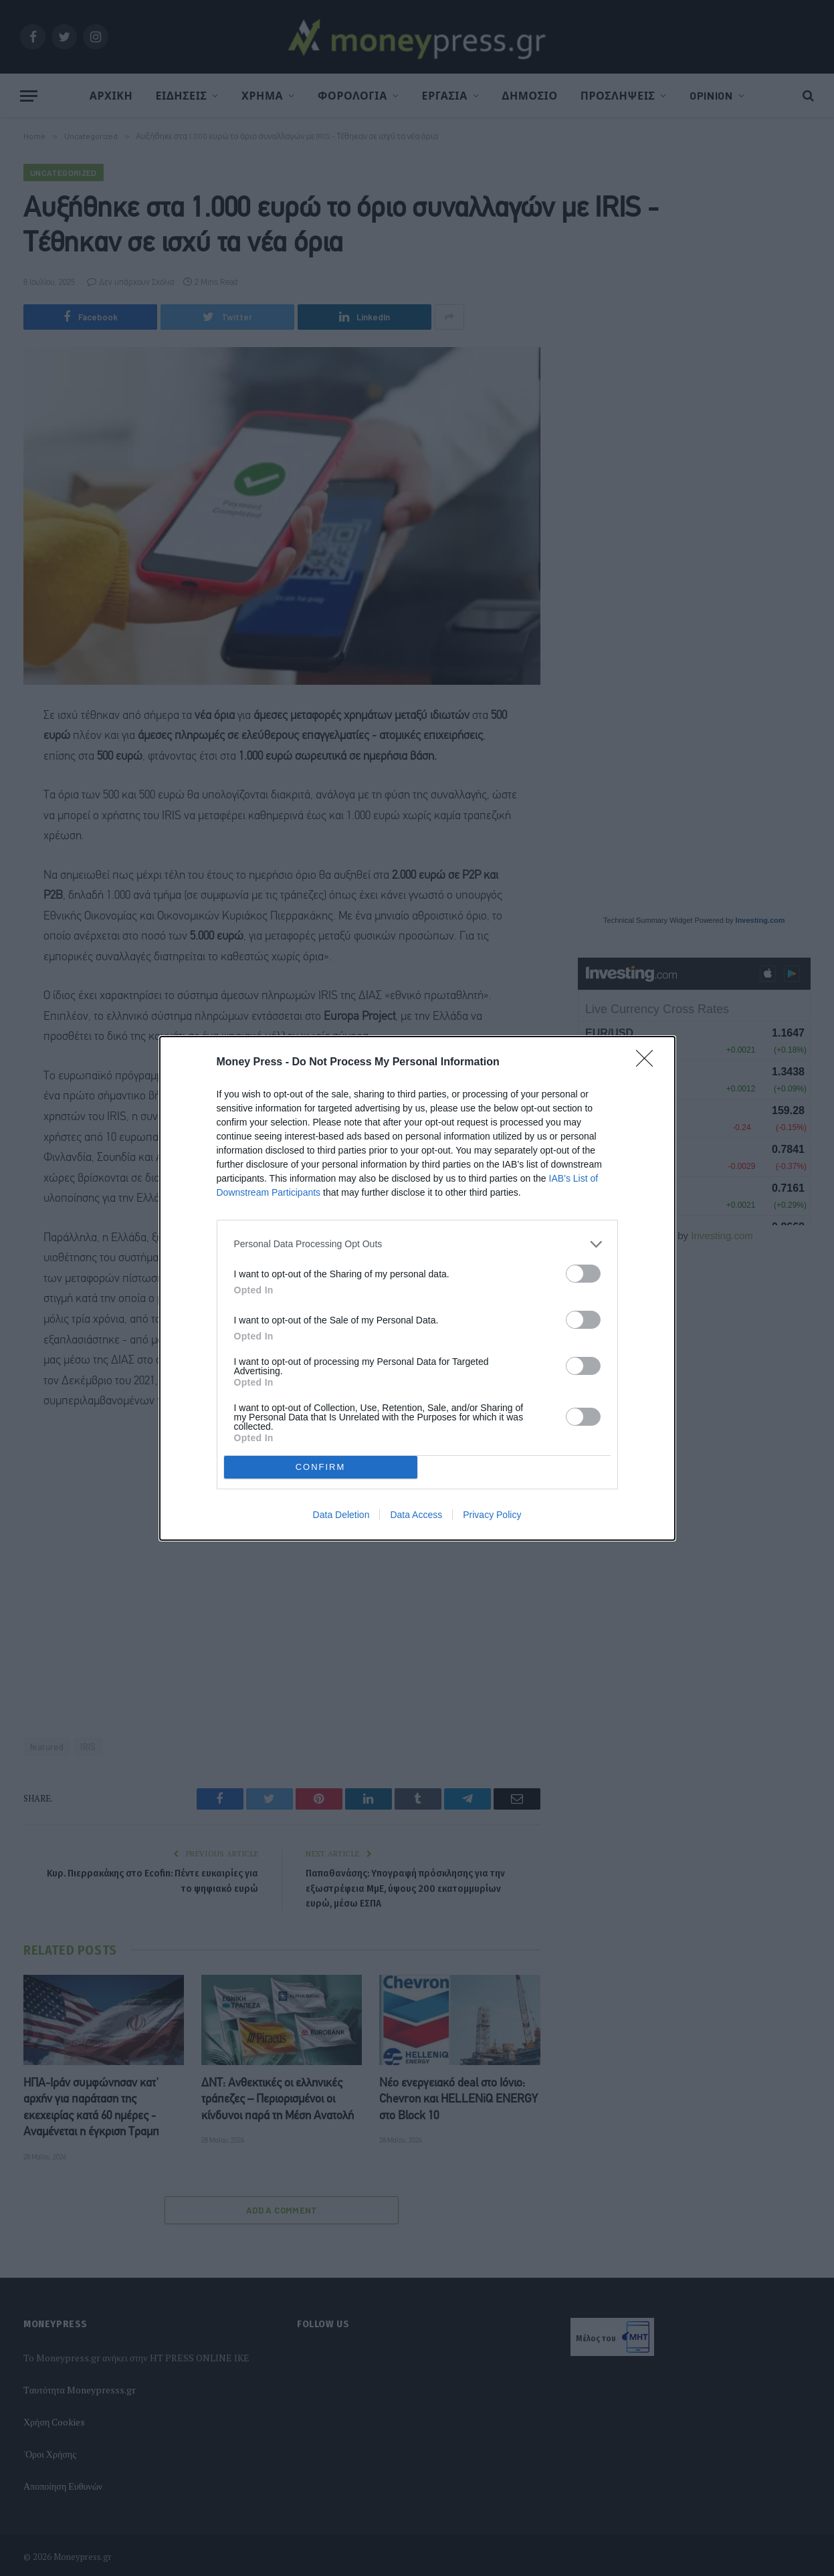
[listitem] (417, 1244)
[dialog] (417, 1288)
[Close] (648, 1062)
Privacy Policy (492, 1514)
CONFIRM (321, 1467)
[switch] (583, 1274)
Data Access (416, 1514)
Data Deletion (341, 1514)
